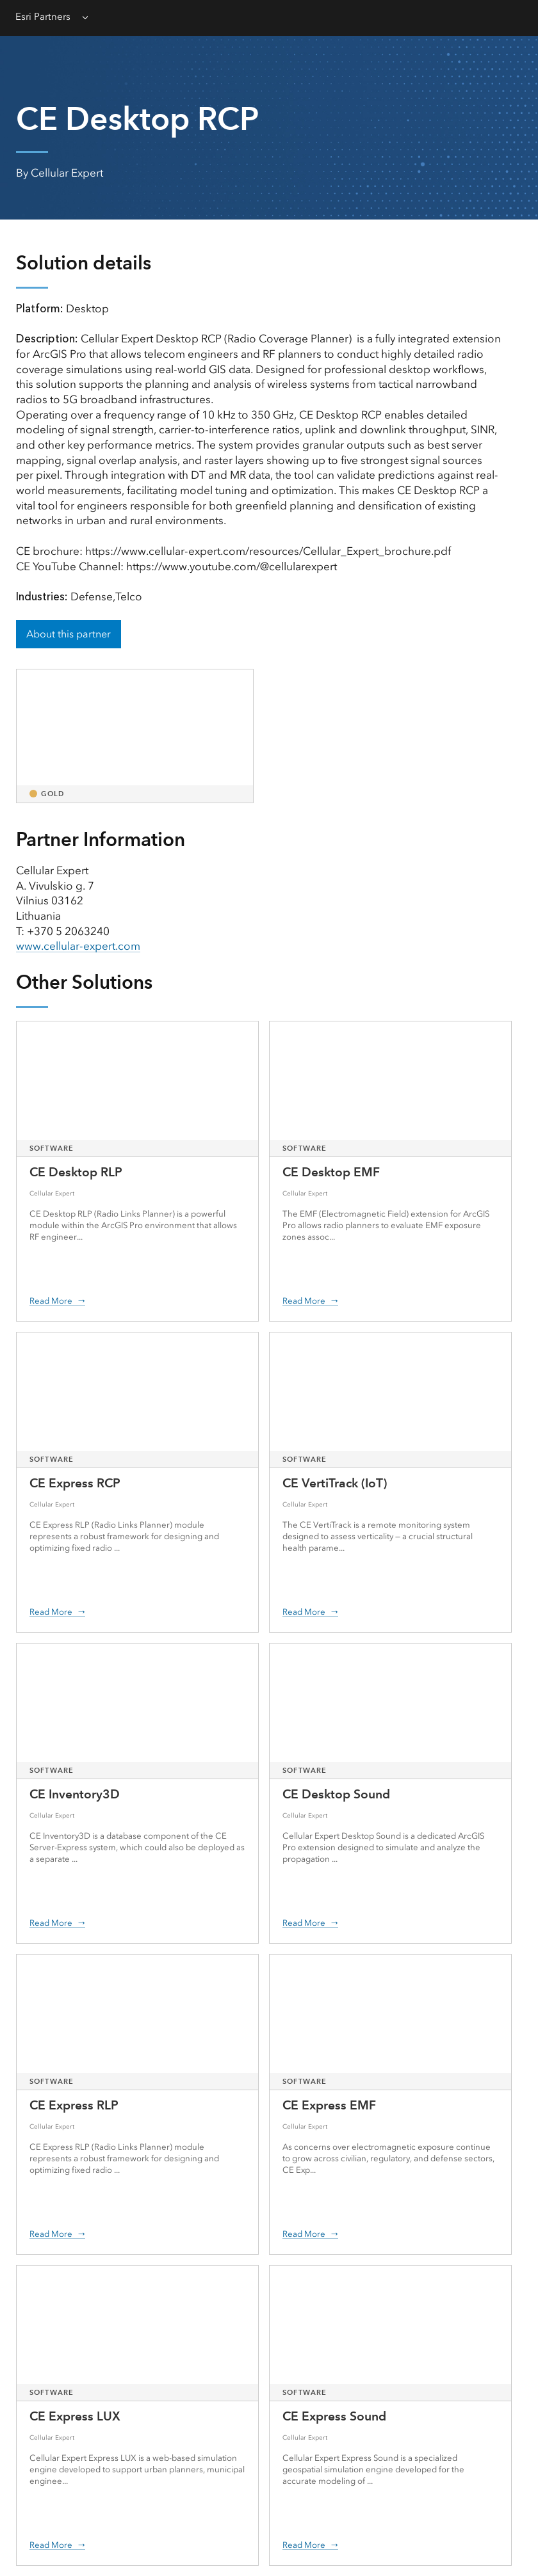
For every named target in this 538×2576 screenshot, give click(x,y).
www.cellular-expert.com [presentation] (78, 946)
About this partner (68, 634)
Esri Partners (42, 16)
